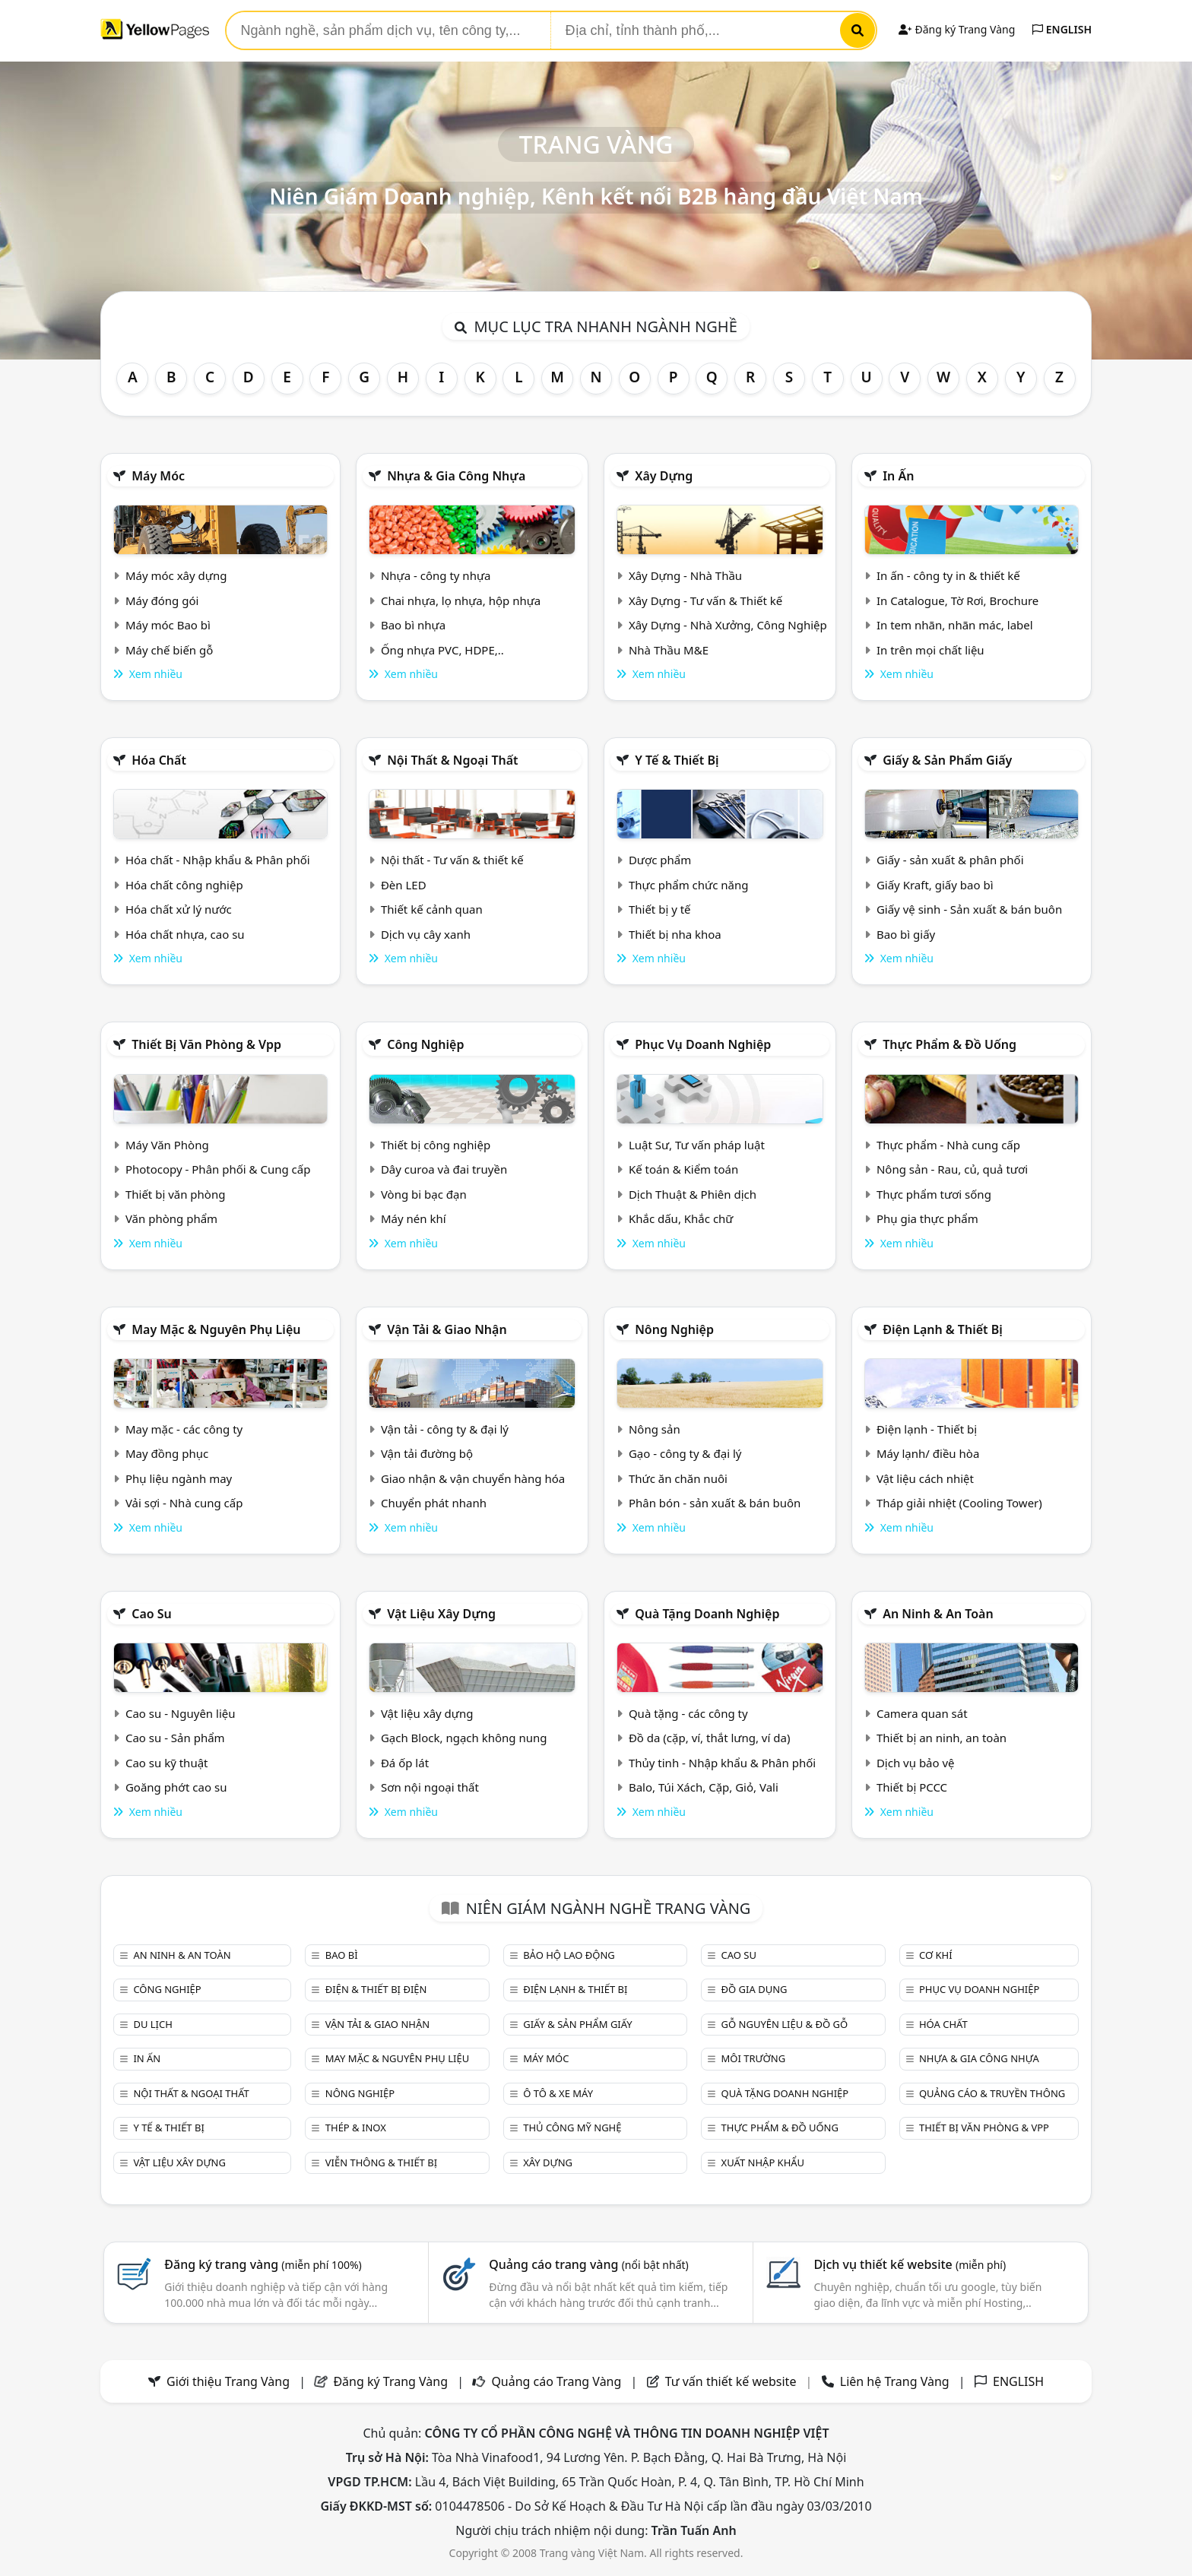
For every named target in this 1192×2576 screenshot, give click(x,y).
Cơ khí (936, 1955)
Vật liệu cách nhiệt (925, 1478)
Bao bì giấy (906, 934)
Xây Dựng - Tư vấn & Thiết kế (705, 600)
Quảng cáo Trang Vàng (556, 2381)
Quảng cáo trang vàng (588, 2264)
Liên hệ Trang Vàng (894, 2381)
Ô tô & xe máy (558, 2093)
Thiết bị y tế (660, 909)
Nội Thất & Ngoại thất (452, 760)
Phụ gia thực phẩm (927, 1218)
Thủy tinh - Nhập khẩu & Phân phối (722, 1762)
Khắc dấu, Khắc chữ (681, 1218)
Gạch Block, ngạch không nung (464, 1737)
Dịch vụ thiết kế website (909, 2264)
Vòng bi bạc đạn (424, 1194)
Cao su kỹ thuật (166, 1762)
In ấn (898, 475)
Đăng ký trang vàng (263, 2264)
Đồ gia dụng (754, 1989)
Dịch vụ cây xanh (426, 934)
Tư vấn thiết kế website (732, 2381)
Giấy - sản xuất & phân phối (950, 859)
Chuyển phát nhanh (434, 1502)
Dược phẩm (660, 859)
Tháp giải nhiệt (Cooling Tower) (959, 1502)
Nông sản (654, 1429)
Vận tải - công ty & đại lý (445, 1429)
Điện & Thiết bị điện (376, 1989)
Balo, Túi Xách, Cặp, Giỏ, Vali (703, 1787)
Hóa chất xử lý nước (178, 909)
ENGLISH (1062, 29)
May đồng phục (166, 1453)
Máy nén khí (413, 1218)
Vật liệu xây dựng (441, 1613)
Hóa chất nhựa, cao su (185, 934)
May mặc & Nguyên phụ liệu (216, 1329)
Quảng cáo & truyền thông (992, 2093)
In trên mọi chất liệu (930, 649)
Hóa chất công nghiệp (184, 884)
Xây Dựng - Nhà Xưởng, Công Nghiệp (728, 624)
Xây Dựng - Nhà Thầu (685, 575)
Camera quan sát (922, 1713)
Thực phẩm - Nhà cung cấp (948, 1144)
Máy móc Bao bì (168, 624)
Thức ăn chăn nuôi (678, 1478)
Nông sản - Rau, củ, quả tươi (952, 1169)
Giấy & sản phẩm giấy (947, 760)
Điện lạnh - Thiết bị (927, 1429)
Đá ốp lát (405, 1762)
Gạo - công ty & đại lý (685, 1453)
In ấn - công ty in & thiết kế (948, 575)
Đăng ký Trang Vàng (957, 29)
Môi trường (753, 2058)
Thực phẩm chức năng (689, 884)
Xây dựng (664, 475)
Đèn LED (403, 884)
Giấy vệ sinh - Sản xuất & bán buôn (969, 909)
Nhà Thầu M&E (669, 649)
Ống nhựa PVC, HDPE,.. (442, 649)
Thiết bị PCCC (912, 1787)
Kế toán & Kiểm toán (683, 1169)
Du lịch (152, 2024)
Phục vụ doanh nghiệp (703, 1044)
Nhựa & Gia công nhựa (456, 475)
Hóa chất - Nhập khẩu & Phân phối (217, 859)
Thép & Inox (355, 2127)
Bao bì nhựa (413, 624)
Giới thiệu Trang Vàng (228, 2381)
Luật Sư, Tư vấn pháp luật (697, 1144)
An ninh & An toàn (938, 1613)
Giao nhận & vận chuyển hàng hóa (473, 1478)
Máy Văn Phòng (167, 1144)
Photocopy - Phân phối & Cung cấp (218, 1169)
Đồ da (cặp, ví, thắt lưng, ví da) (709, 1737)
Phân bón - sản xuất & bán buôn (714, 1502)
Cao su (152, 1613)
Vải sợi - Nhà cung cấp (184, 1502)
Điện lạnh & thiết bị (943, 1329)
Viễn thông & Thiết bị (381, 2162)
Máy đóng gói (161, 600)
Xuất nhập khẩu (763, 2162)
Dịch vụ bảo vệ (916, 1762)
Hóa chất (159, 760)
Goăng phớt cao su (176, 1787)
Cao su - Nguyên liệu (180, 1713)
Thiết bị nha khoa (675, 934)
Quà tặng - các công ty (688, 1713)
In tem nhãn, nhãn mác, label (955, 624)
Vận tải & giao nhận (446, 1329)
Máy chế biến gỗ (169, 649)
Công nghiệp (425, 1044)
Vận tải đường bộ (427, 1453)
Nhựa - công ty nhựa (436, 575)
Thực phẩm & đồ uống (949, 1044)
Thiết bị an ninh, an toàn (942, 1737)
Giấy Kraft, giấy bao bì (935, 884)
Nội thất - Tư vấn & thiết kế (452, 859)
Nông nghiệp (674, 1329)
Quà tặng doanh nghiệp (707, 1613)
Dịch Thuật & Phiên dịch (692, 1194)
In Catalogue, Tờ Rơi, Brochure (957, 600)
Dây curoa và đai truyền (444, 1169)
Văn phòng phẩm (171, 1218)
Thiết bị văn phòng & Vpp (206, 1044)
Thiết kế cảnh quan (432, 909)
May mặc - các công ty (184, 1429)
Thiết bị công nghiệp (435, 1144)
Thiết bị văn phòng (175, 1194)
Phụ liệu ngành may (178, 1478)
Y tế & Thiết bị (676, 760)
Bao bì (341, 1955)
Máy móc (158, 475)
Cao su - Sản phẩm (175, 1737)
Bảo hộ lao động (569, 1955)
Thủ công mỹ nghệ (572, 2127)
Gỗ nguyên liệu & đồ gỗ (784, 2024)
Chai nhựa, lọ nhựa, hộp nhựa (461, 600)
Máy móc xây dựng (176, 575)
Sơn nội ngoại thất (430, 1787)
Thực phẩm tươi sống (934, 1194)
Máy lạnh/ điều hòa (928, 1453)
